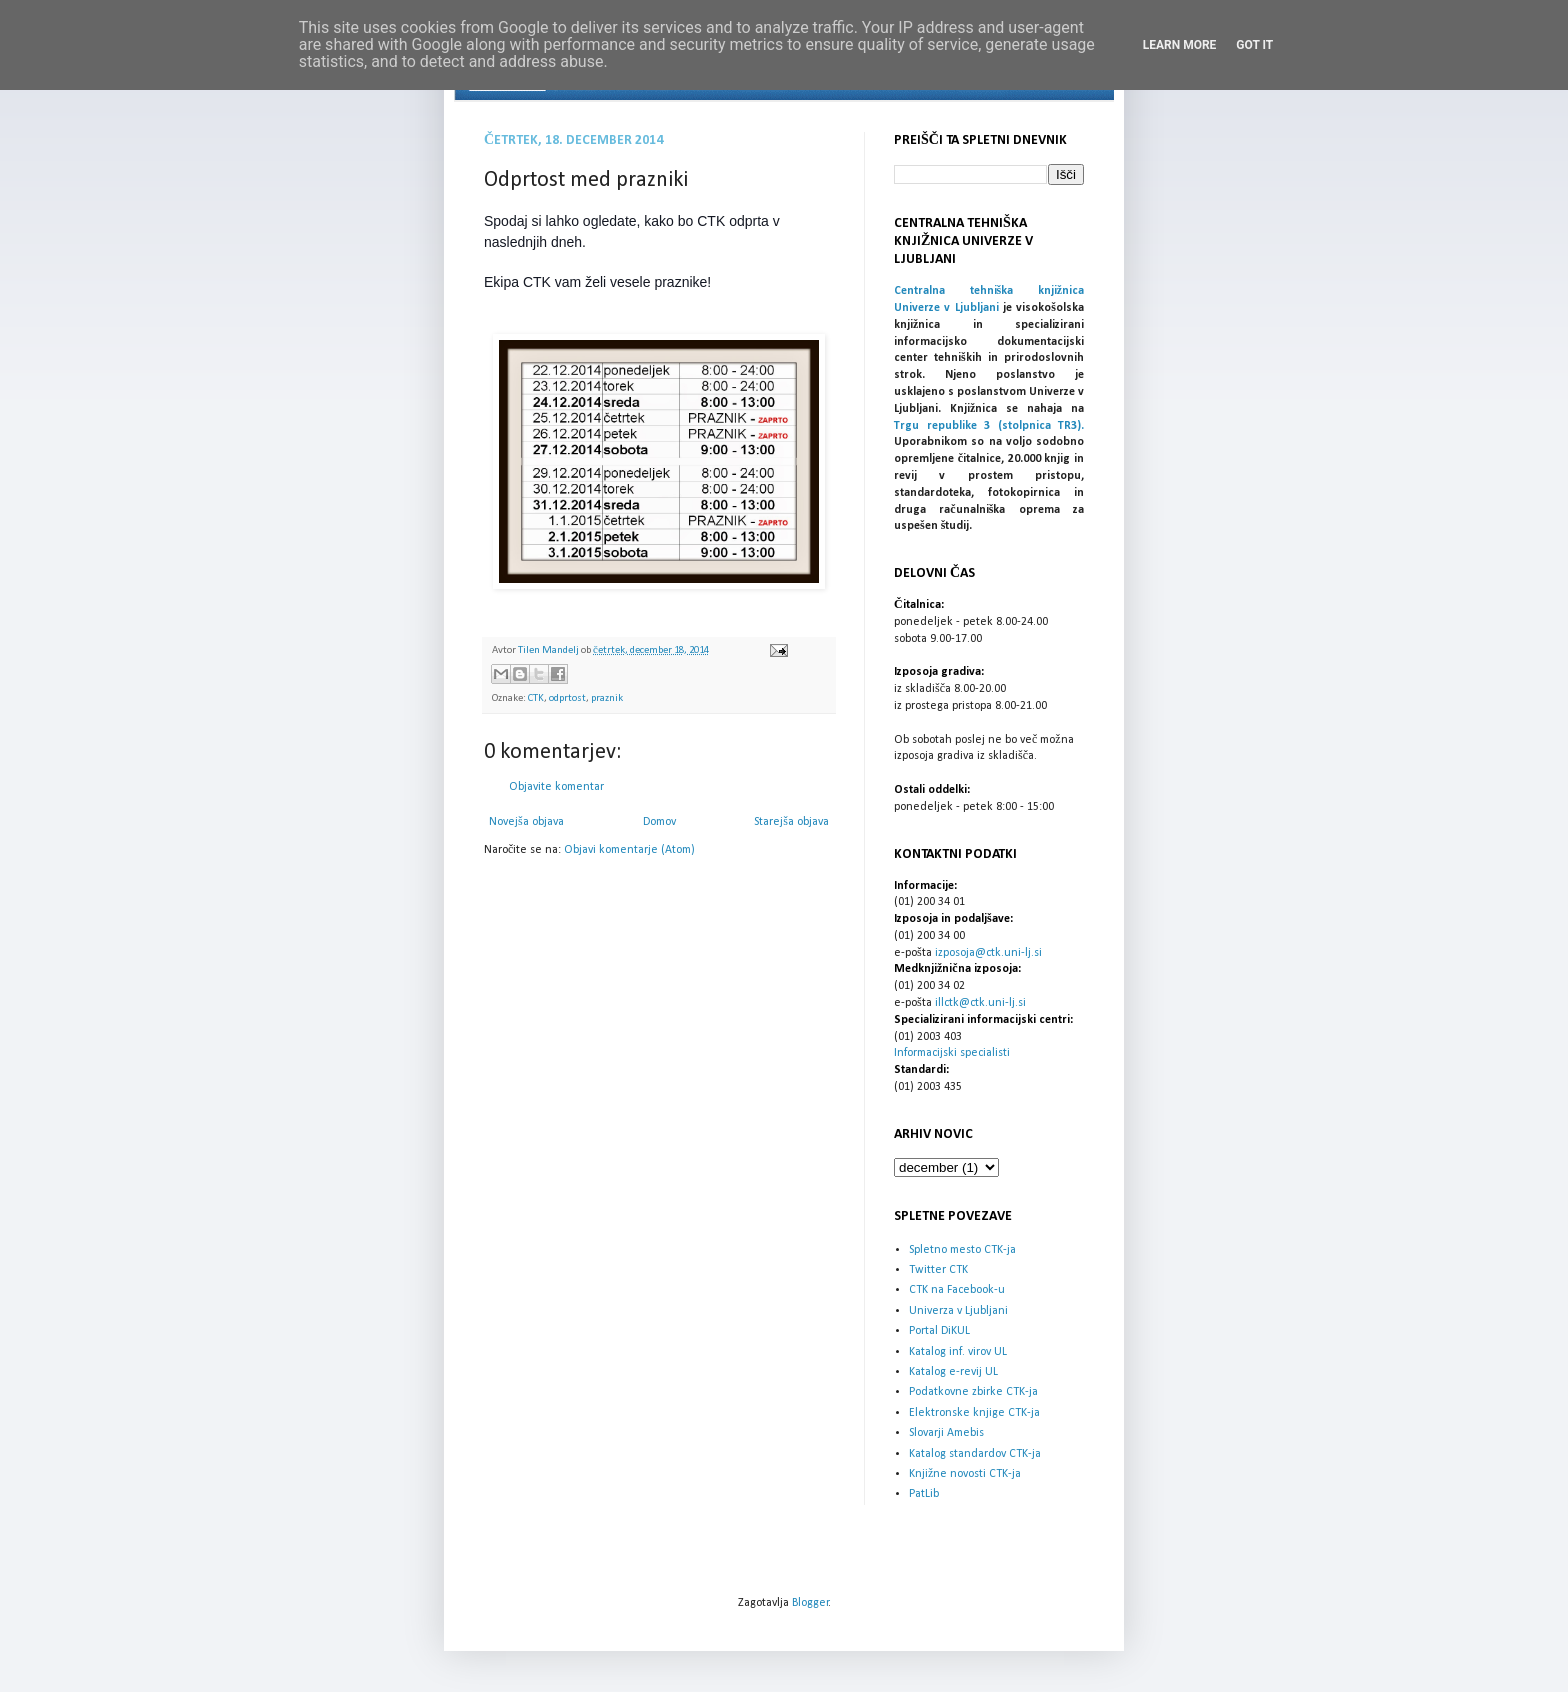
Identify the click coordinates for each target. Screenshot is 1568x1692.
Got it (1254, 45)
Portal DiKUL (939, 1331)
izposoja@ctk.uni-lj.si (988, 953)
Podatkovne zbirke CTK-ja (973, 1392)
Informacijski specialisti (952, 1053)
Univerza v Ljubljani (958, 1311)
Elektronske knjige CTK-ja (974, 1413)
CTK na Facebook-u (957, 1290)
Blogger (810, 1603)
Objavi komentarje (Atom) (629, 850)
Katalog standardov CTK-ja (975, 1454)
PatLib (924, 1494)
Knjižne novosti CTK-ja (965, 1474)
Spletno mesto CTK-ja (962, 1250)
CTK (536, 698)
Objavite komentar (556, 787)
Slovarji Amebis (946, 1433)
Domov (659, 822)
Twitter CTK (938, 1270)
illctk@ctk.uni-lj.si (980, 1003)
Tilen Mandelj (549, 650)
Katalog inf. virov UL (958, 1352)
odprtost (567, 698)
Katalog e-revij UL (953, 1372)
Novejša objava (526, 822)
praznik (607, 698)
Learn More (1180, 45)
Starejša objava (791, 822)
